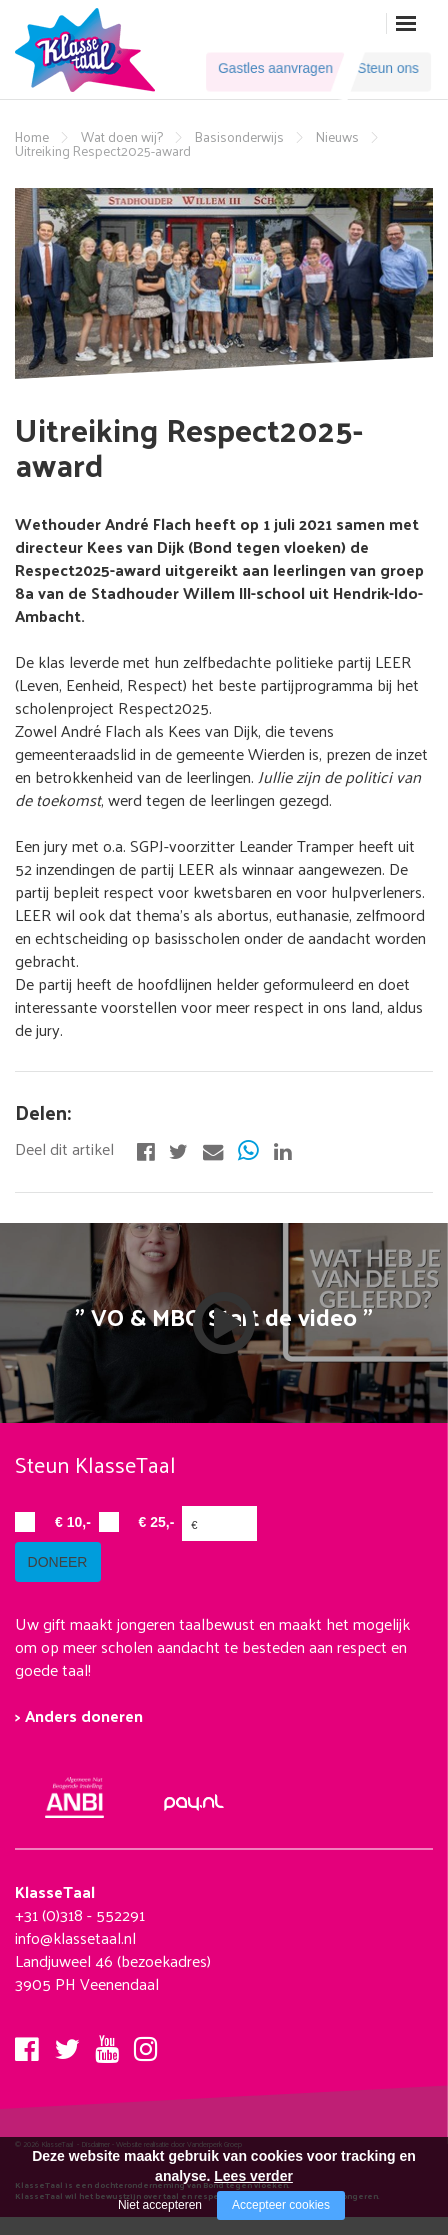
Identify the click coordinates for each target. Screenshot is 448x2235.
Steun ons (381, 71)
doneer (65, 1581)
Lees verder (253, 2176)
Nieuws (337, 136)
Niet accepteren (160, 2205)
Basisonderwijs (239, 136)
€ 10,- (73, 1522)
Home (32, 136)
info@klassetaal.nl (75, 1956)
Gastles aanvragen (263, 71)
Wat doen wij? (122, 136)
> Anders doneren (79, 1734)
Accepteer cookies (281, 2205)
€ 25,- (157, 1522)
